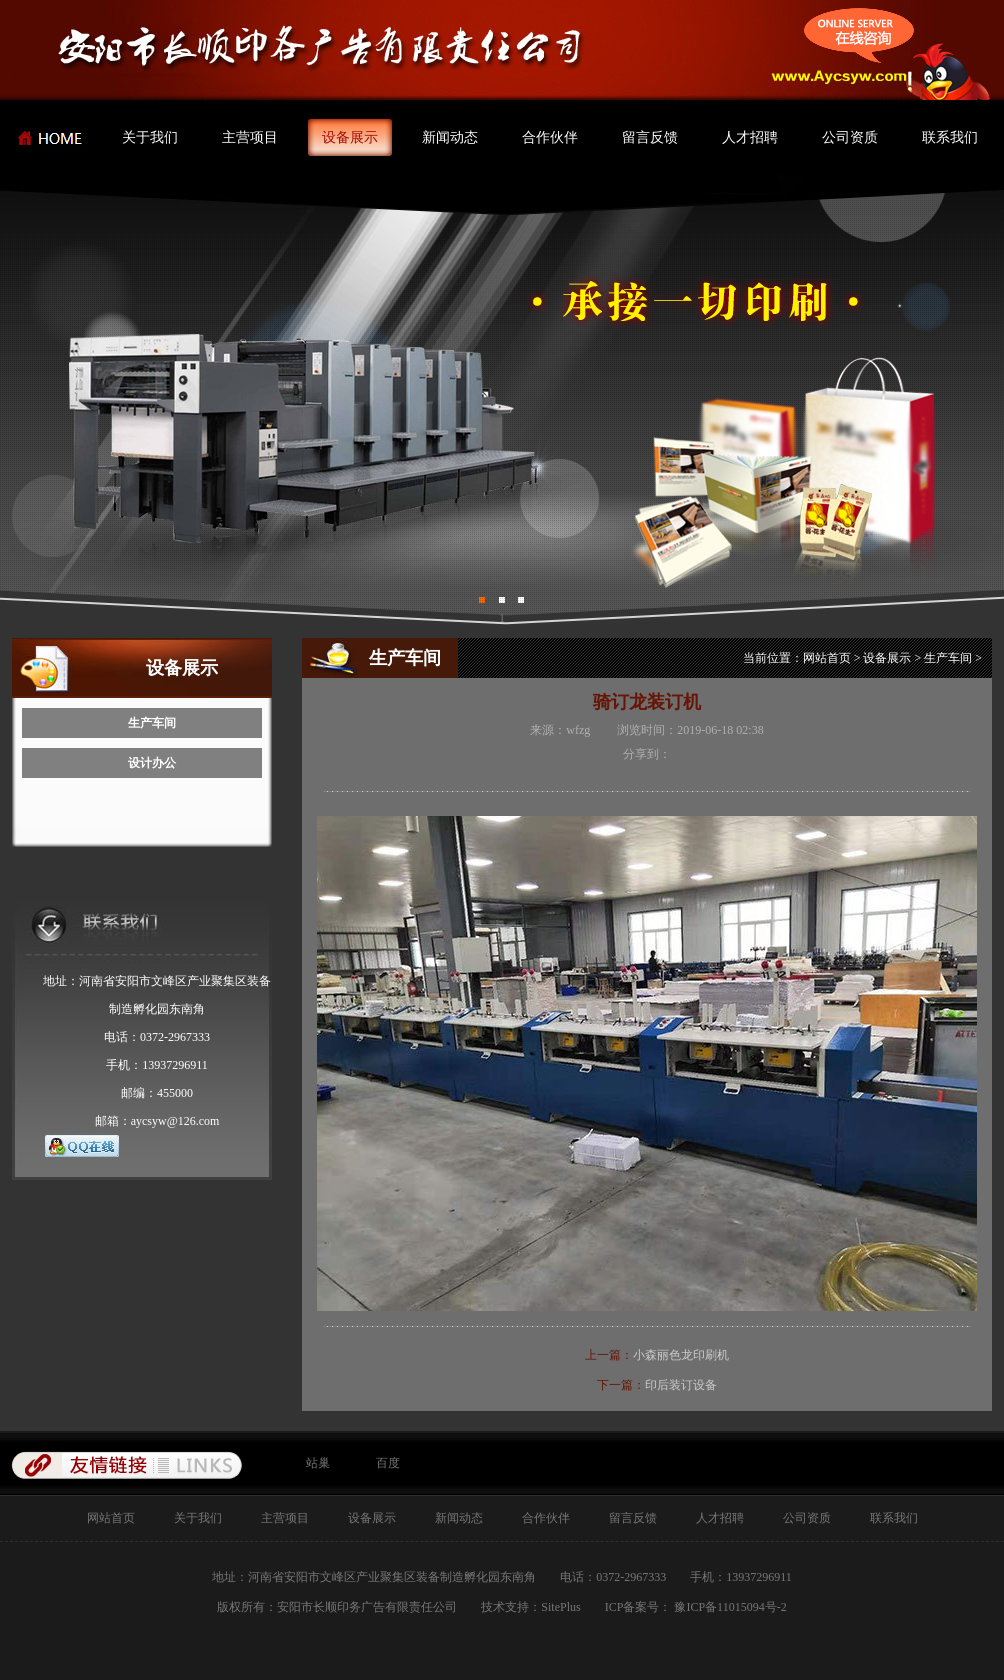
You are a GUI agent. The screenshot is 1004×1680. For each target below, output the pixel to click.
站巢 (318, 1463)
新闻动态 (450, 137)
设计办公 (152, 763)
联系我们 (950, 137)
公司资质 (850, 137)
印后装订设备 (681, 1385)
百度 (388, 1463)
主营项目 (250, 137)
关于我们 (150, 137)
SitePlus (560, 1607)
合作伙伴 (550, 137)
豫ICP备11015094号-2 (728, 1607)
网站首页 (827, 658)
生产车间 (152, 723)
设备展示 (350, 137)
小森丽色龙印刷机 (681, 1355)
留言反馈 (650, 137)
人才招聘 (750, 137)
